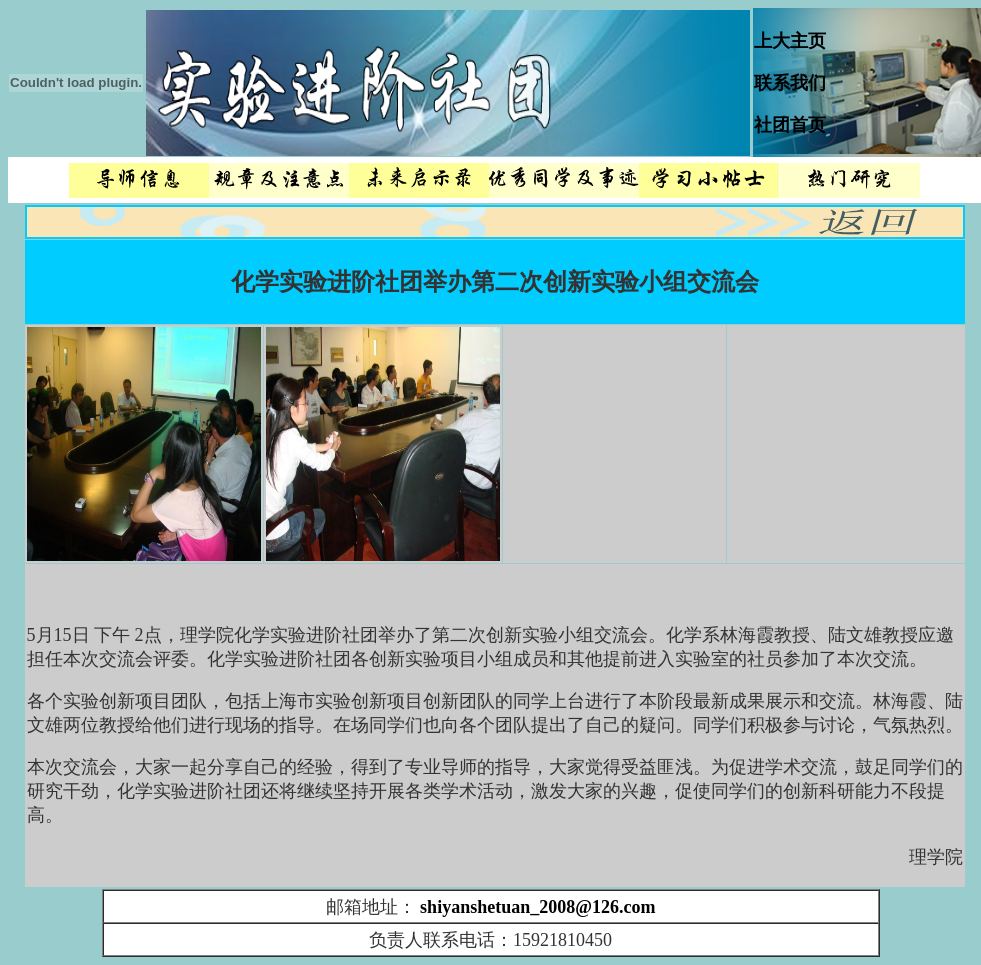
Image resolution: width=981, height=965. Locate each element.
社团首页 (790, 125)
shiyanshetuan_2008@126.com (537, 907)
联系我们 (790, 83)
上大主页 (790, 41)
